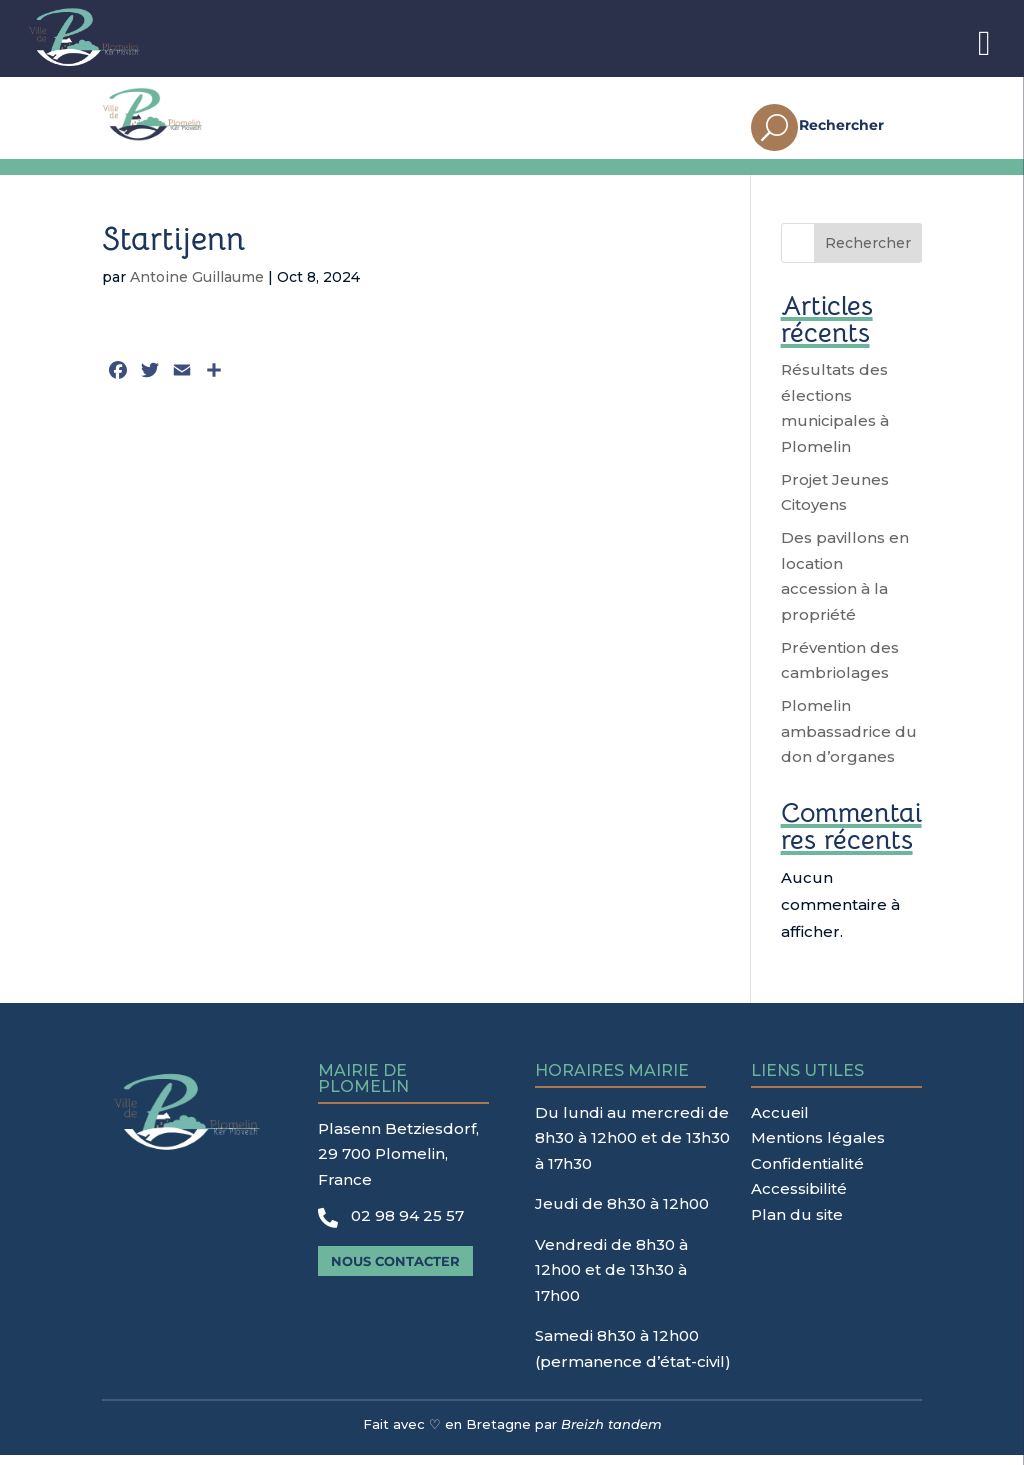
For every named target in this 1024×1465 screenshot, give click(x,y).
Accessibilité (799, 1198)
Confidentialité (807, 1173)
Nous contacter (395, 1271)
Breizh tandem (611, 1434)
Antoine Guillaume (197, 287)
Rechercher (868, 253)
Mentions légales (818, 1147)
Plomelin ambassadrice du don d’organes (849, 741)
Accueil (780, 1122)
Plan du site (797, 1224)
